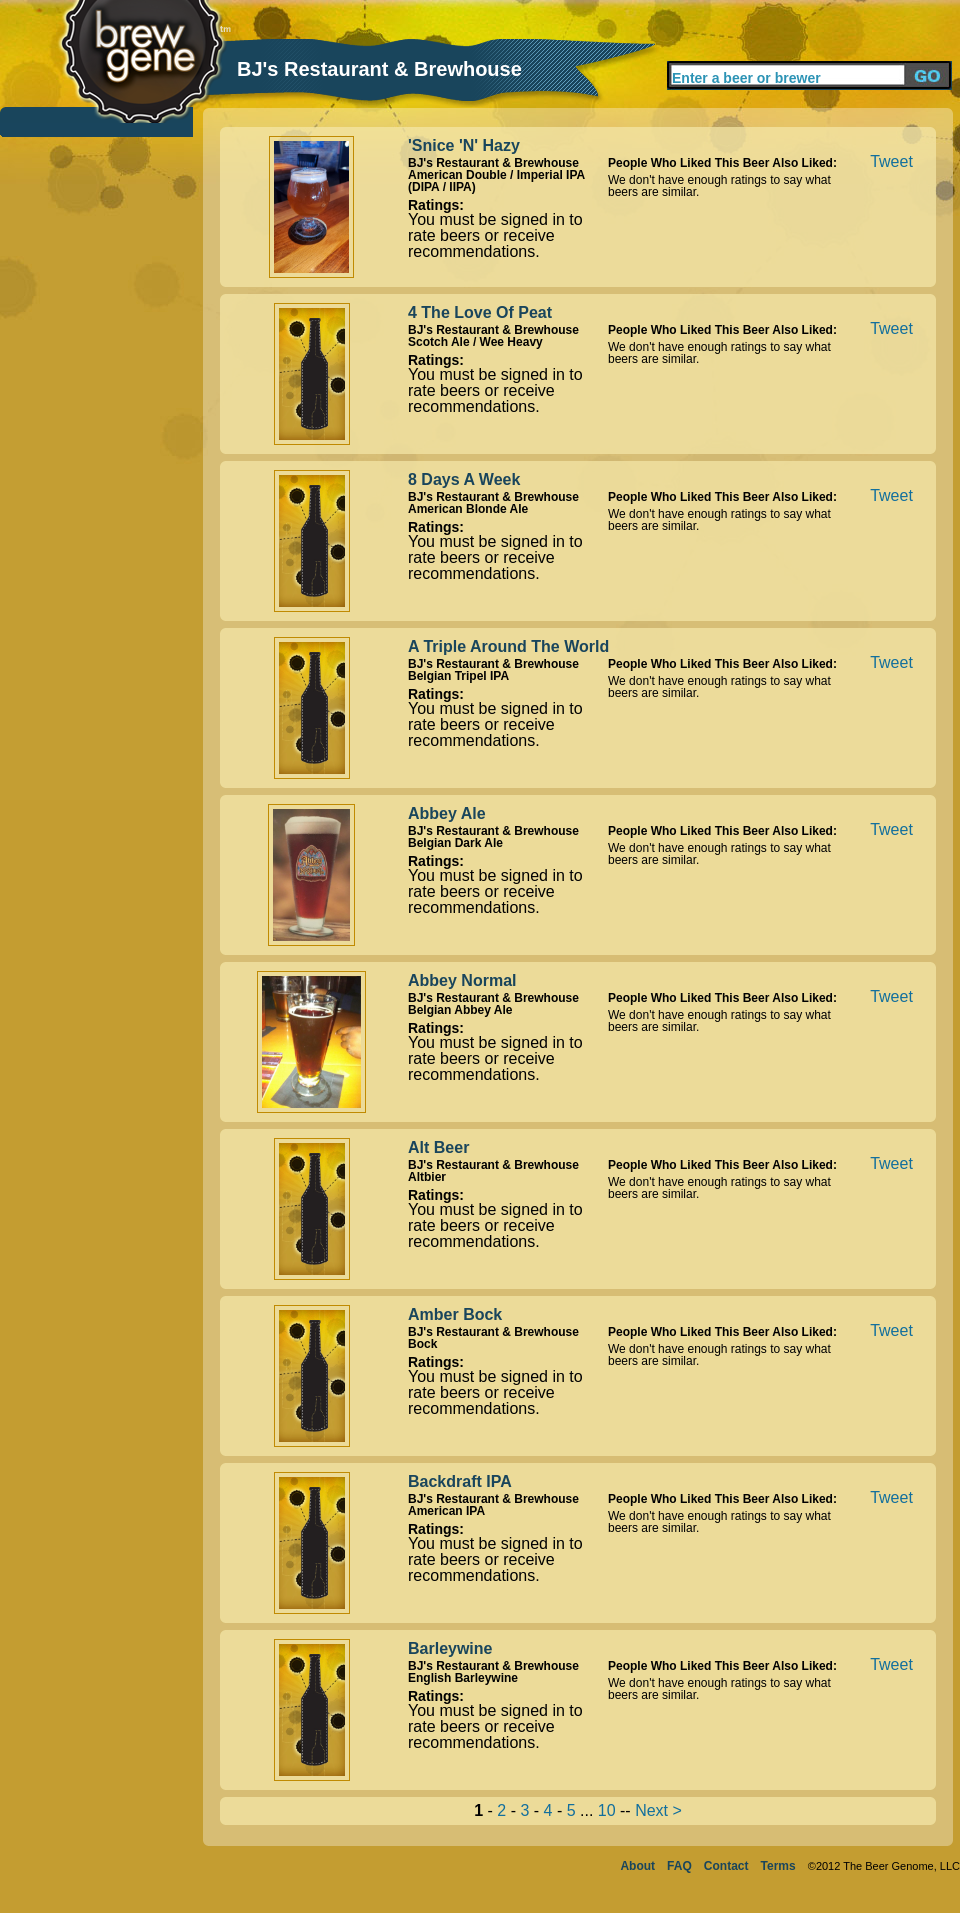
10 (607, 1810)
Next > (658, 1810)
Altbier (427, 1177)
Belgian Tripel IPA (458, 676)
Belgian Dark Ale (455, 843)
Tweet (891, 161)
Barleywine (450, 1648)
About (637, 1866)
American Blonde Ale (468, 509)
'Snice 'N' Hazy (464, 145)
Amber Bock (455, 1314)
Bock (422, 1344)
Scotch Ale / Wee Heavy (475, 342)
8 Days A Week (464, 479)
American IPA (446, 1511)
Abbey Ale (447, 813)
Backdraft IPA (460, 1481)
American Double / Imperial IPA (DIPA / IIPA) (496, 181)
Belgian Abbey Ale (460, 1010)
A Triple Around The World (508, 646)
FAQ (679, 1866)
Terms (778, 1866)
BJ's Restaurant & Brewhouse (493, 163)
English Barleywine (463, 1678)
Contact (726, 1866)
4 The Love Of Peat (480, 312)
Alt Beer (438, 1147)
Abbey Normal (462, 980)
